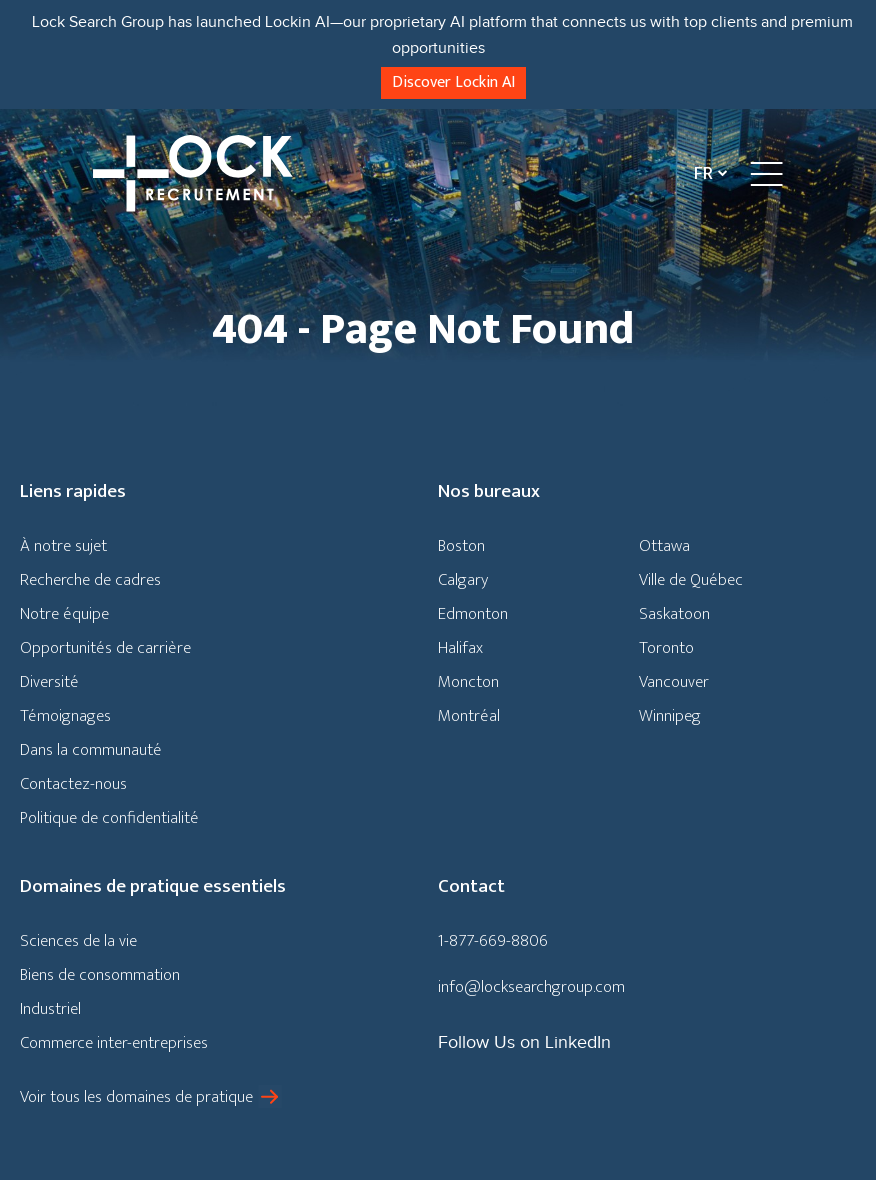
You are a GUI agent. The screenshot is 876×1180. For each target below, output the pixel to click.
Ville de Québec (691, 580)
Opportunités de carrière (105, 648)
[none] (706, 173)
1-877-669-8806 (493, 941)
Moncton (468, 682)
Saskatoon (674, 614)
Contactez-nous (73, 784)
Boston (461, 546)
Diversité (49, 682)
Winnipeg (670, 716)
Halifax (460, 648)
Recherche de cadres (90, 580)
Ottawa (664, 546)
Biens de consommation (100, 975)
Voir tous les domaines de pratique (136, 1097)
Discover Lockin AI (453, 82)
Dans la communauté (91, 750)
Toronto (666, 648)
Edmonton (473, 614)
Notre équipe (64, 614)
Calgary (463, 580)
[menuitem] (706, 173)
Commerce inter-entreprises (114, 1043)
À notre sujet (63, 546)
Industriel (50, 1009)
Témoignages (65, 716)
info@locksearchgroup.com (531, 987)
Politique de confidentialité (109, 818)
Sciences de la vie (78, 941)
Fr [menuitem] (703, 174)
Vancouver (674, 682)
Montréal (469, 716)
